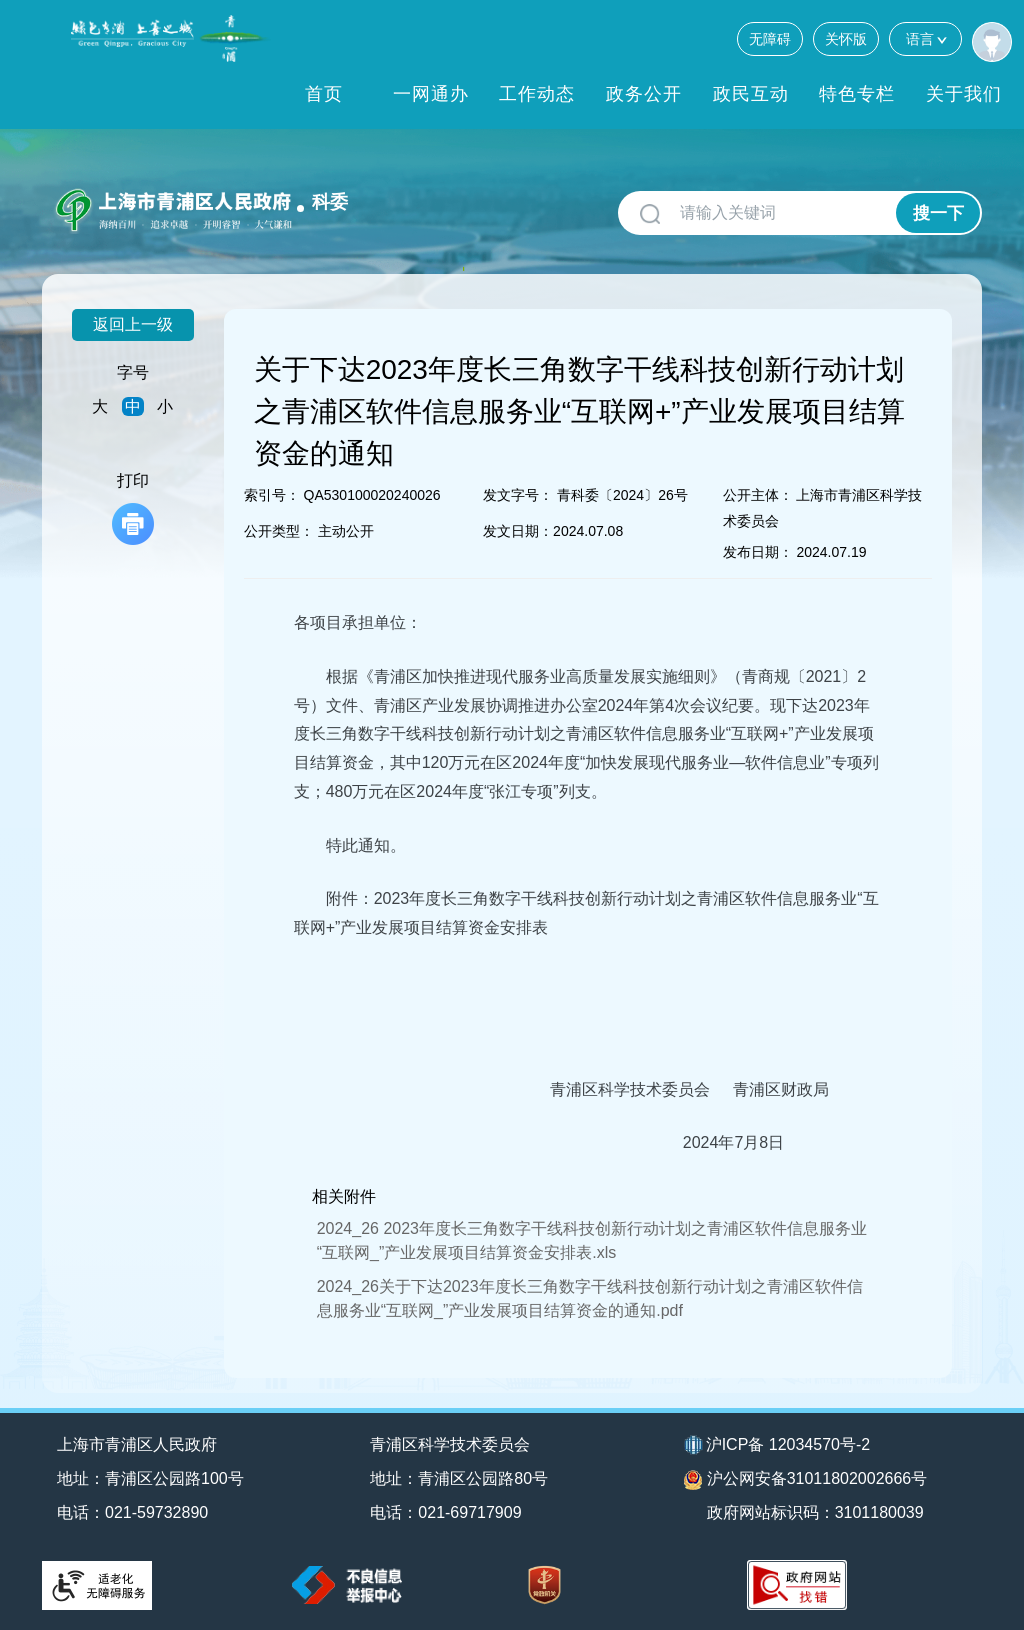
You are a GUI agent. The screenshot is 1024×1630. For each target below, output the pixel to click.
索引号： (272, 495)
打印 (133, 508)
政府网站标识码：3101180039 (815, 1512)
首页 (324, 94)
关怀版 (846, 39)
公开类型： (279, 531)
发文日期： (518, 531)
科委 (330, 202)
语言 (925, 38)
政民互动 (751, 94)
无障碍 (770, 39)
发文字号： (518, 495)
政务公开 (644, 94)
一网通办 (431, 94)
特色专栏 (857, 94)
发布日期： (758, 552)
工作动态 (537, 94)
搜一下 (938, 213)
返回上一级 (133, 324)
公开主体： (758, 495)
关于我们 (964, 94)
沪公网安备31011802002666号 (806, 1480)
